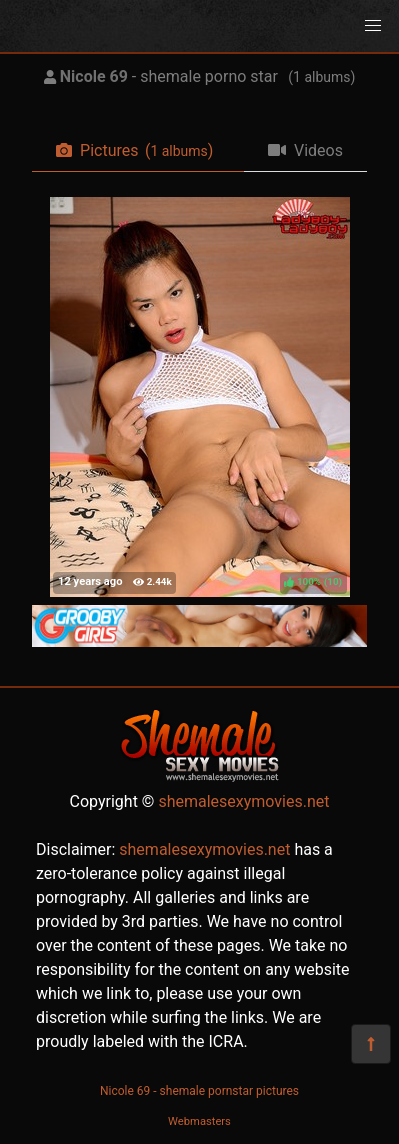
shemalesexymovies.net (243, 801)
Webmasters (199, 1121)
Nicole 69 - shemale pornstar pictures (199, 1091)
